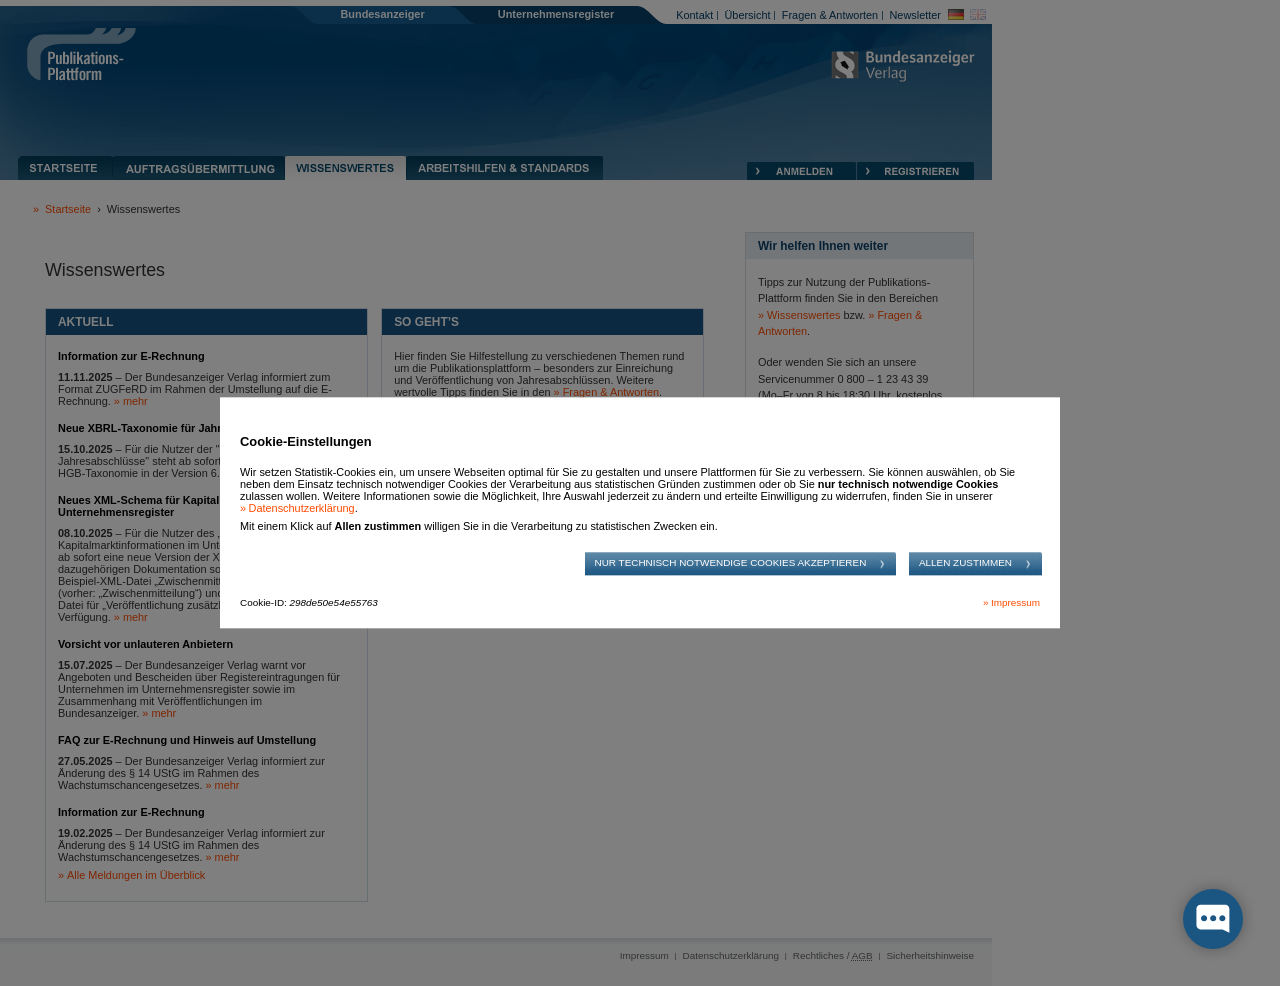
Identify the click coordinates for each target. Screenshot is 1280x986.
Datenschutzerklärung (302, 508)
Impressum (1015, 603)
